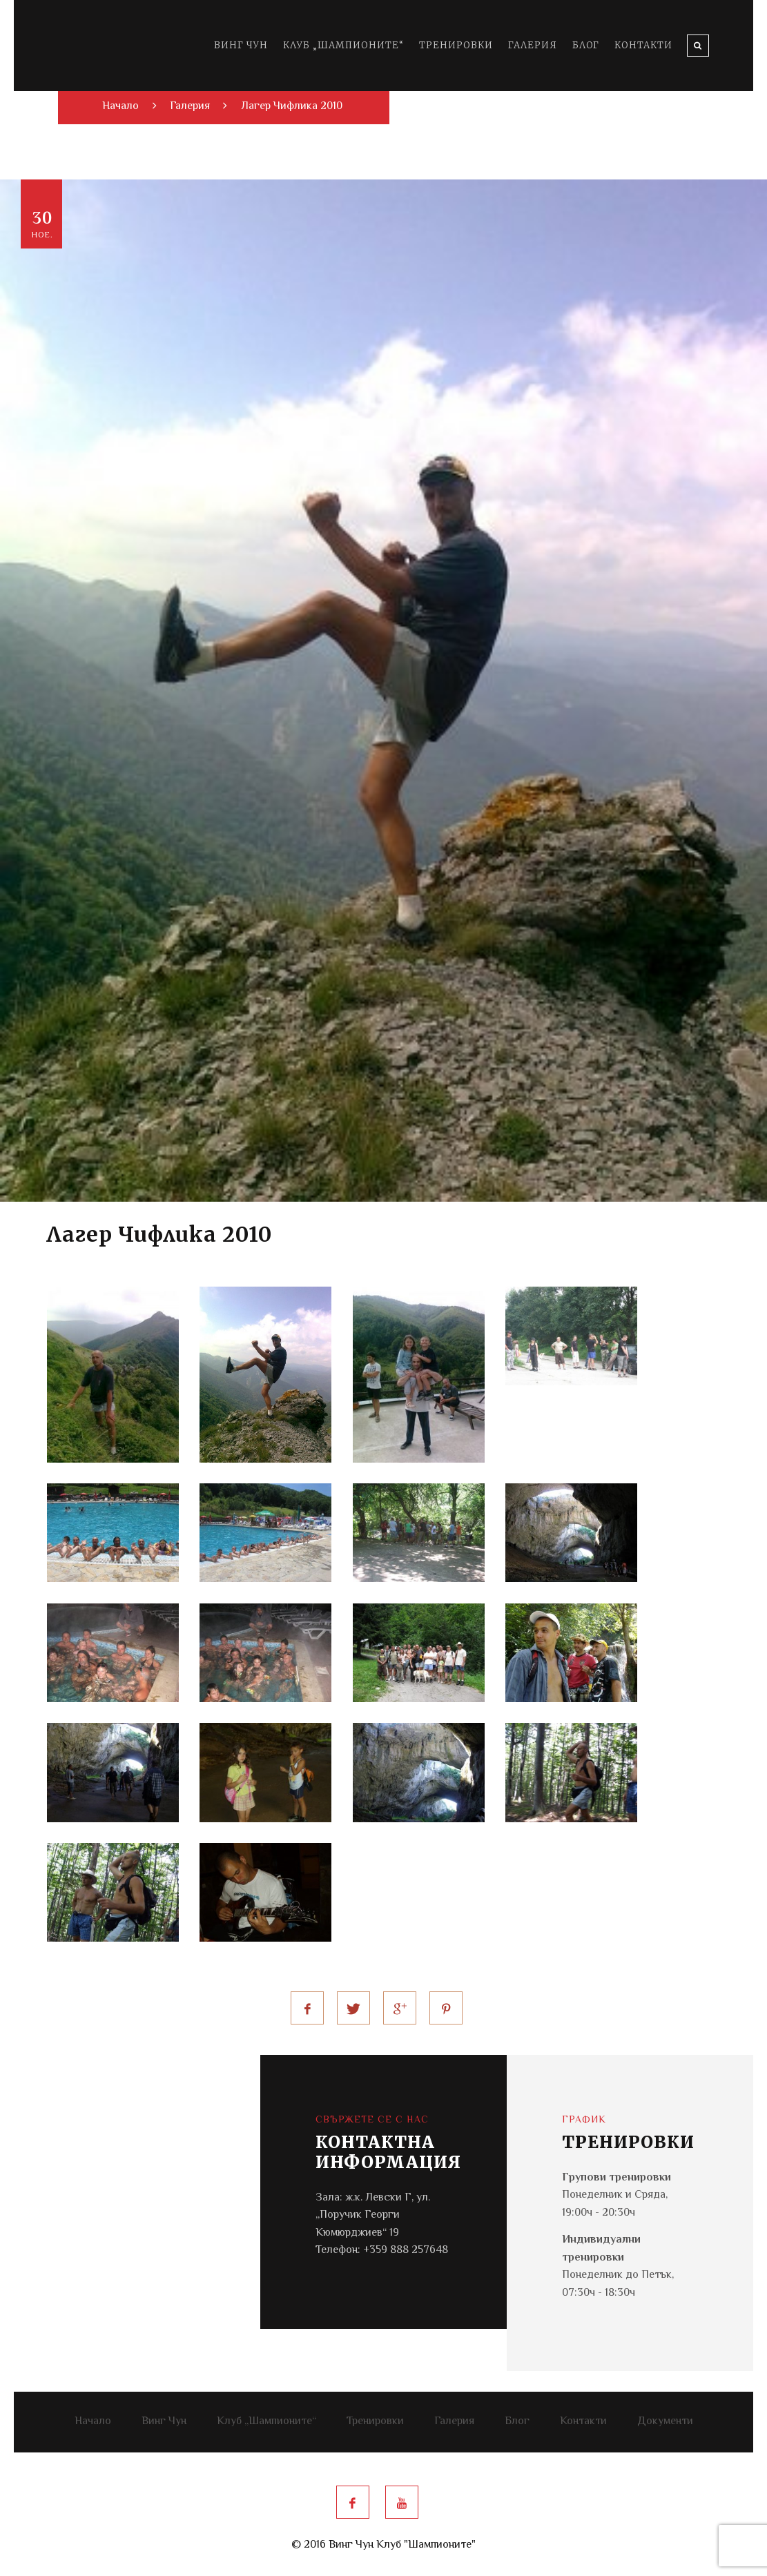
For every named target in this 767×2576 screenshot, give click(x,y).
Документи (665, 2421)
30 (42, 224)
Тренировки (456, 45)
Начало (93, 2421)
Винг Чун (241, 45)
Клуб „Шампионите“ (343, 45)
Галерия (532, 45)
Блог (585, 45)
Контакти (643, 45)
